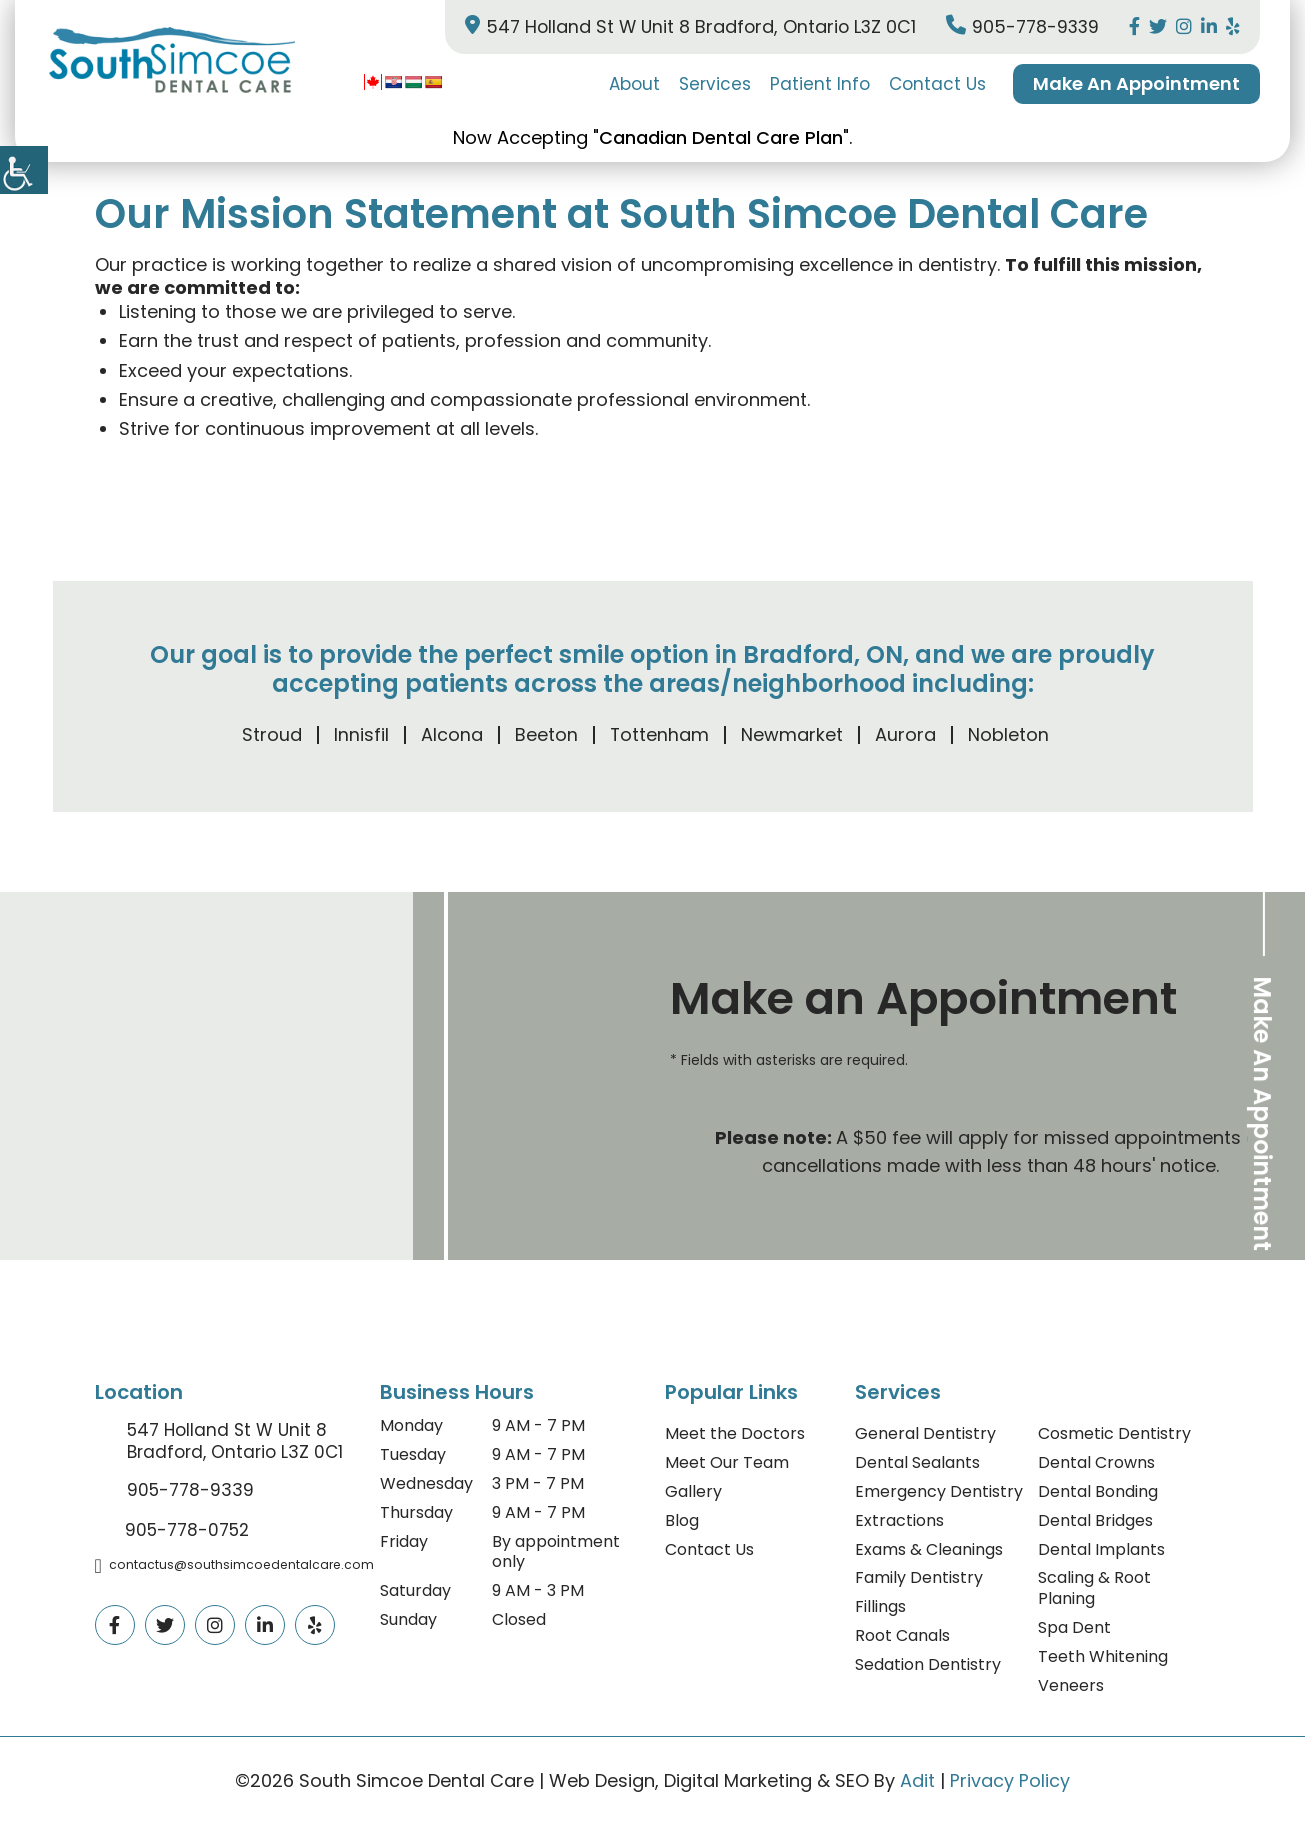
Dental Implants (1101, 1549)
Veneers (1071, 1685)
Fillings (880, 1606)
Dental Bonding (1098, 1491)
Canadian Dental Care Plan (721, 137)
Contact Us (937, 84)
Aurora (905, 734)
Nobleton (1008, 734)
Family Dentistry (919, 1577)
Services (715, 84)
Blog (682, 1520)
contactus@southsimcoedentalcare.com (235, 1565)
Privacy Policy (1010, 1780)
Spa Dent (1074, 1627)
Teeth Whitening (1103, 1656)
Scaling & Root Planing (1094, 1588)
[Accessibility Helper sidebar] (24, 170)
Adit (917, 1780)
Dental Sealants (917, 1462)
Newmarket (792, 734)
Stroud (271, 734)
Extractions (899, 1520)
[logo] (170, 61)
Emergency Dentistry (939, 1491)
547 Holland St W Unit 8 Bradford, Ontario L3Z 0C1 (682, 26)
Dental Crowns (1096, 1462)
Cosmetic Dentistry (1114, 1433)
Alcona (451, 734)
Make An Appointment (1136, 83)
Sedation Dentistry (928, 1664)
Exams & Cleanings (929, 1549)
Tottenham (659, 734)
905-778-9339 (1020, 26)
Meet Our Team (727, 1462)
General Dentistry (925, 1433)
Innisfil (360, 734)
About (634, 84)
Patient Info (820, 84)
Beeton (545, 734)
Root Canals (902, 1635)
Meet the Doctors (735, 1433)
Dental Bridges (1095, 1520)
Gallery (693, 1491)
